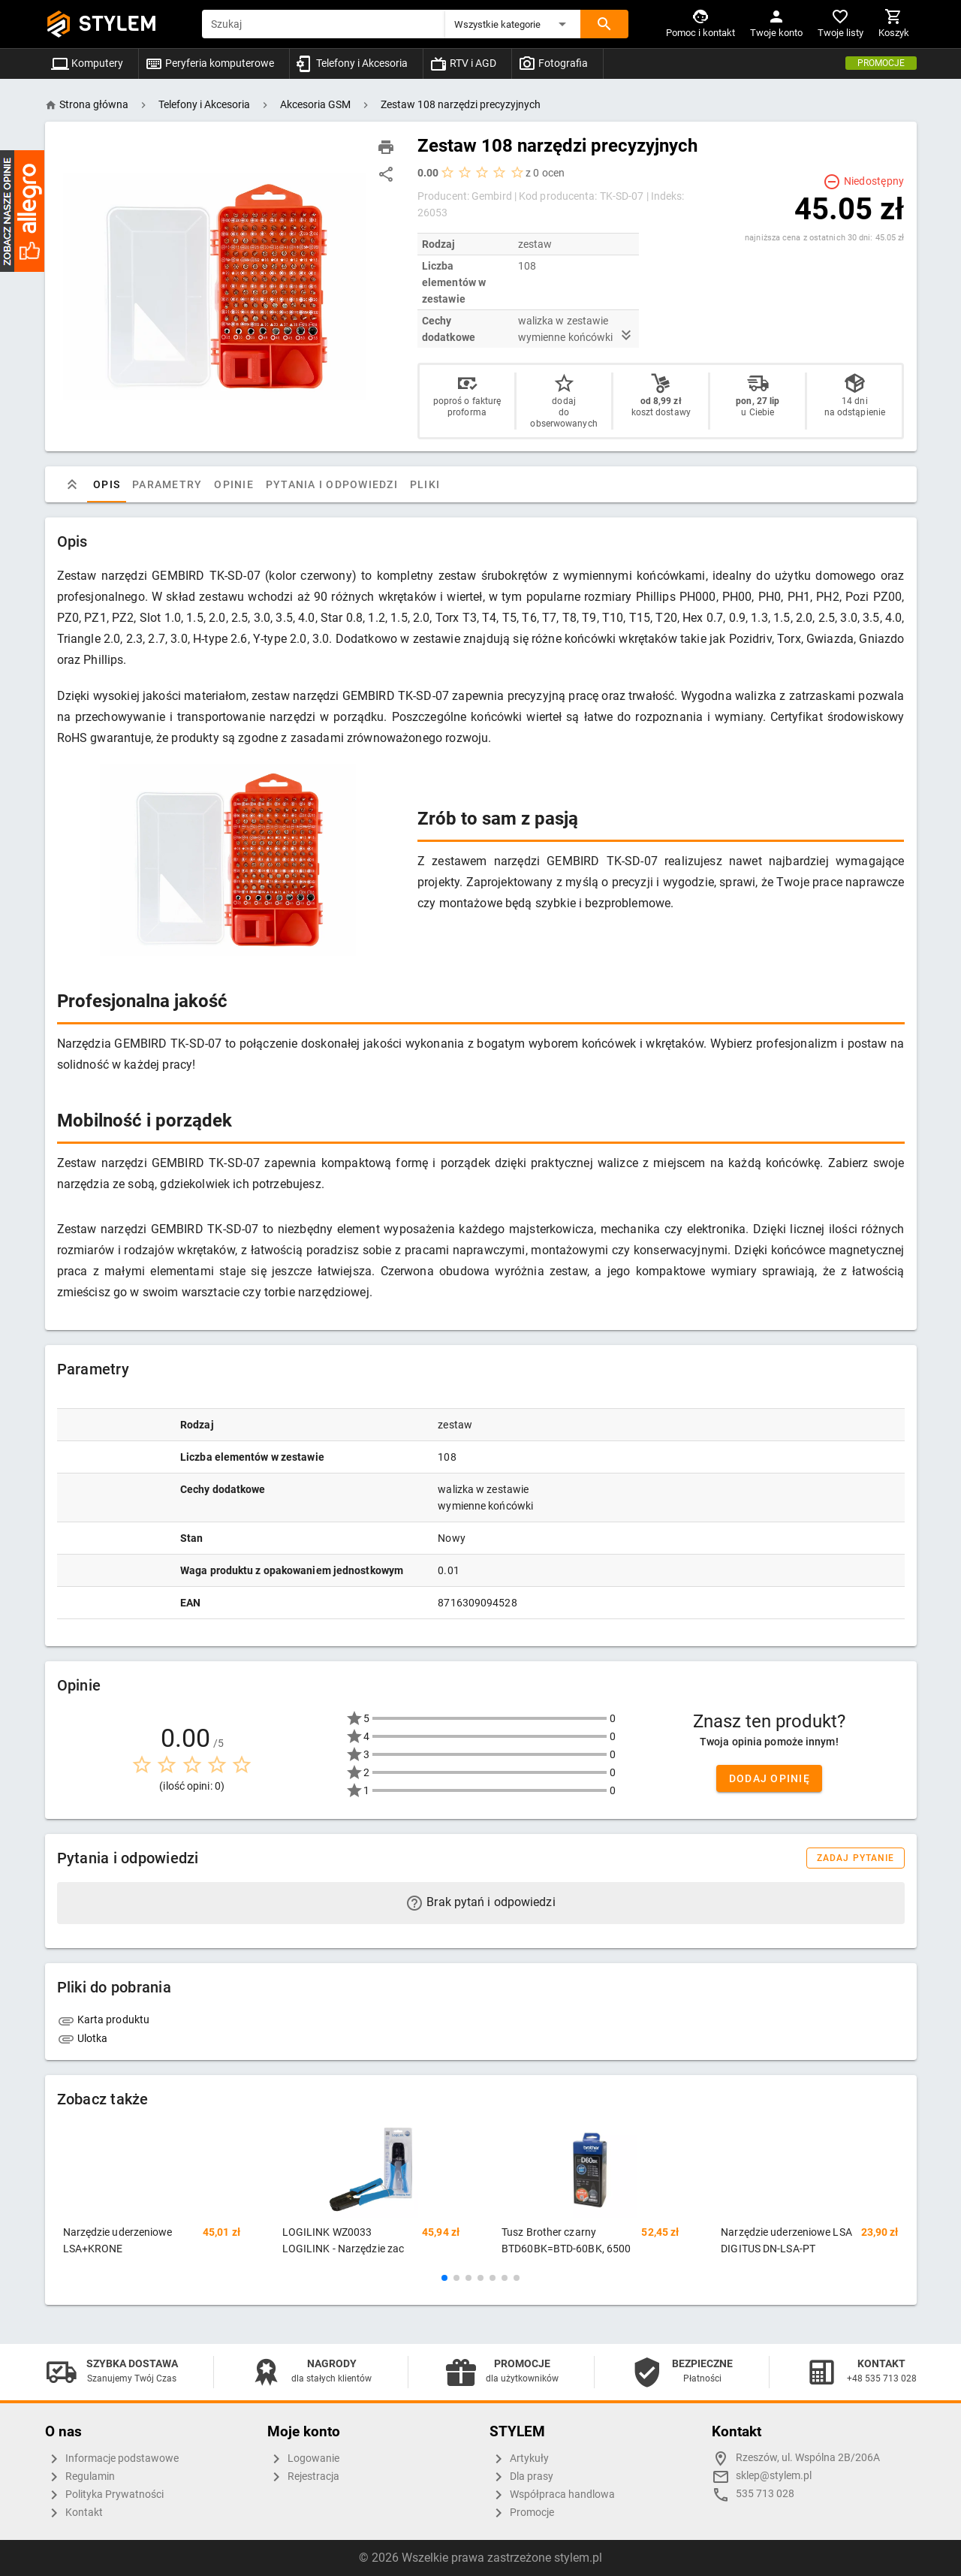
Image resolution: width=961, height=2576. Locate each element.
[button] (512, 24)
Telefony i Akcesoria (352, 63)
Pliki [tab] (424, 484)
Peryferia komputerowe (209, 63)
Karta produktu (103, 2019)
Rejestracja (303, 2477)
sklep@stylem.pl (774, 2475)
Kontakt (74, 2513)
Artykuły (519, 2459)
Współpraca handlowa (552, 2495)
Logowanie (303, 2459)
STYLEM (118, 24)
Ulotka (82, 2038)
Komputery (87, 63)
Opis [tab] (106, 484)
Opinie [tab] (234, 484)
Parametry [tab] (167, 484)
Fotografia (553, 63)
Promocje (881, 63)
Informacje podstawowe (112, 2459)
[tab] (72, 484)
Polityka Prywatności (104, 2495)
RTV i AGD (462, 63)
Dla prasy (521, 2477)
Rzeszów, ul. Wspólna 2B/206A (808, 2457)
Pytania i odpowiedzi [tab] (331, 484)
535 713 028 (765, 2493)
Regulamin (80, 2477)
